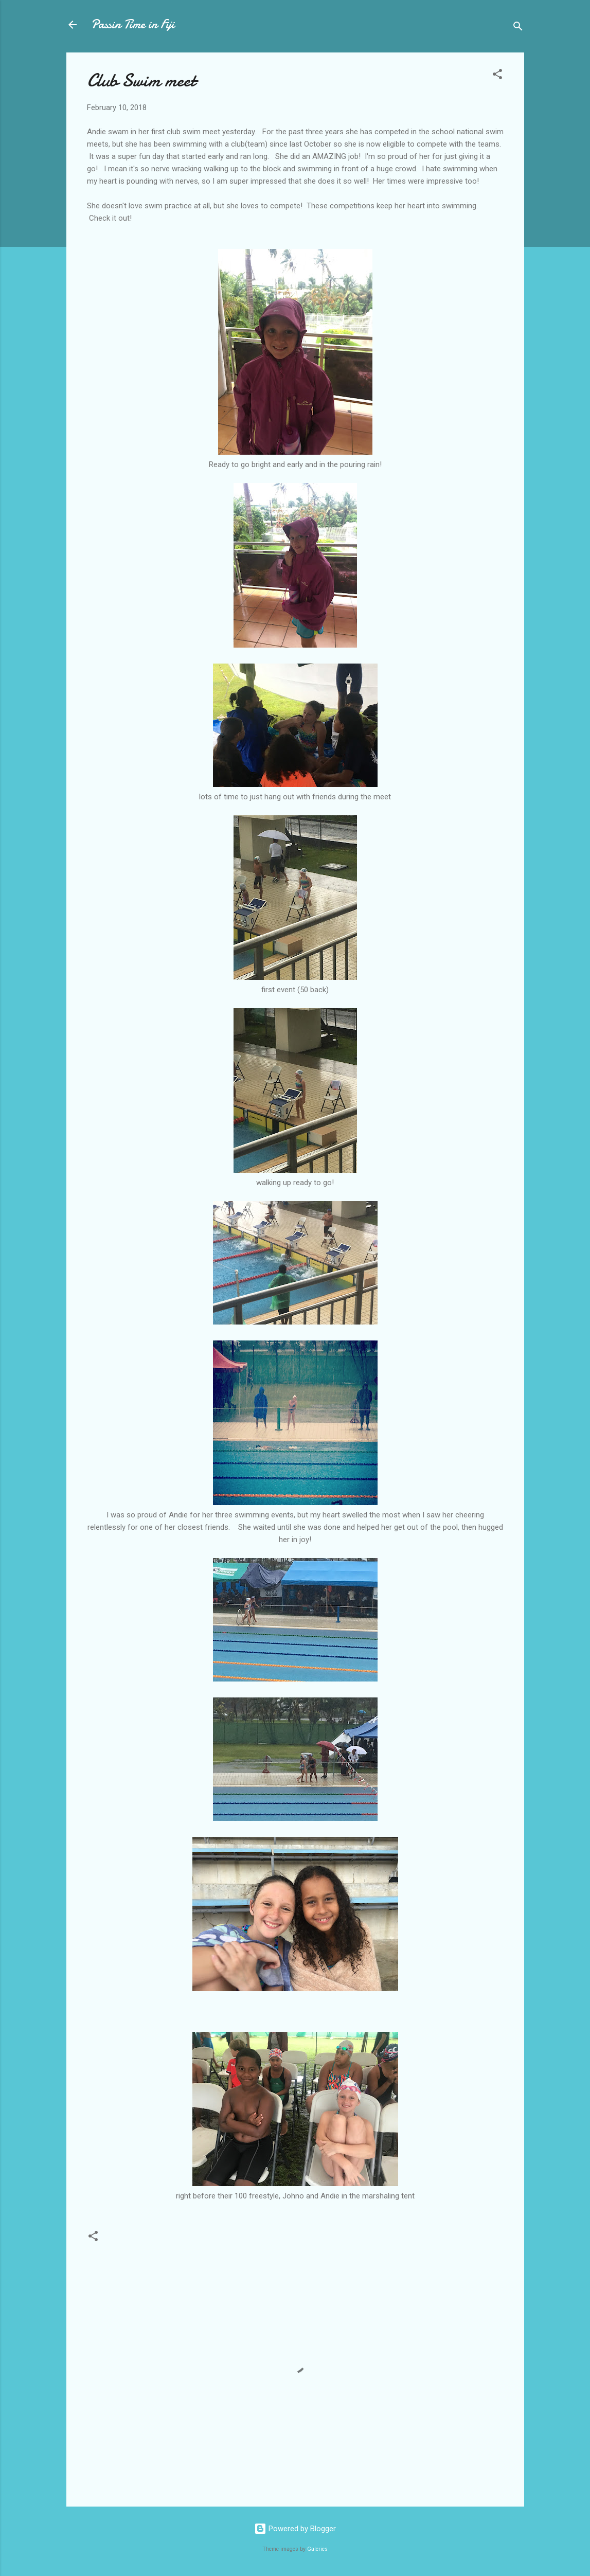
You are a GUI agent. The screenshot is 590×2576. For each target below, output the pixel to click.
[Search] (518, 28)
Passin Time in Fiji (132, 24)
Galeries (317, 2549)
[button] (497, 76)
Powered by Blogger (295, 2528)
